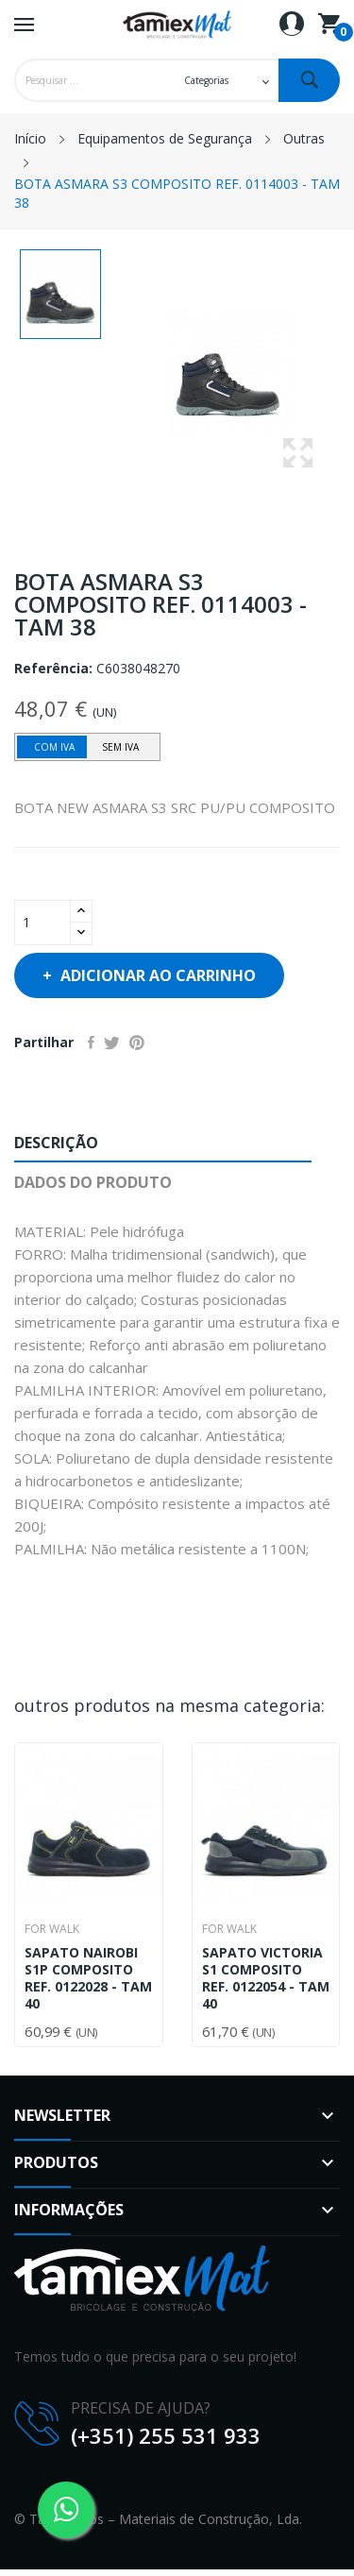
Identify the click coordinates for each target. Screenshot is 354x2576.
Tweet (112, 1042)
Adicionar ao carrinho (156, 975)
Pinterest (137, 1042)
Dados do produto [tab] (93, 1182)
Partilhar (91, 1042)
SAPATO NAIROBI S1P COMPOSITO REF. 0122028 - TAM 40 (88, 1978)
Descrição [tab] (56, 1142)
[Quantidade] (42, 922)
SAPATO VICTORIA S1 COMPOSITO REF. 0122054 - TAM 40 (265, 1978)
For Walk (52, 1929)
